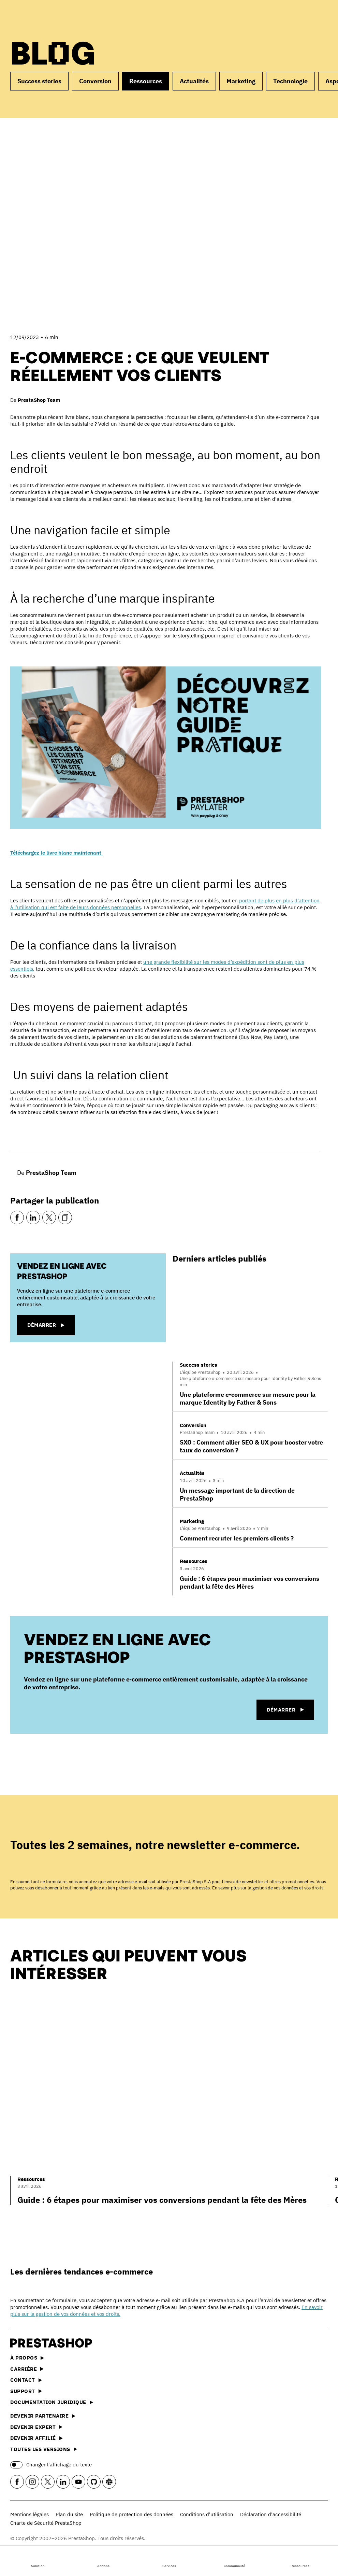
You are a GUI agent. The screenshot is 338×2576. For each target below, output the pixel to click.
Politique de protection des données (131, 2514)
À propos (27, 2357)
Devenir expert (36, 2427)
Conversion (95, 81)
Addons (103, 2560)
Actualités (194, 81)
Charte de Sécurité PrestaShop (46, 2523)
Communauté (234, 2560)
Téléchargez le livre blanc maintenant (56, 852)
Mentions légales (29, 2514)
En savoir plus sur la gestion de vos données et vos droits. (268, 1888)
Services (169, 2560)
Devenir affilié (36, 2438)
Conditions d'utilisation (206, 2514)
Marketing (240, 81)
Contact (26, 2380)
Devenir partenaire (42, 2415)
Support (26, 2391)
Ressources (300, 2560)
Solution (38, 2560)
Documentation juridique (51, 2402)
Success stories (39, 81)
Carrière (27, 2369)
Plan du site (69, 2514)
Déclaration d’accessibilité (270, 2514)
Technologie (290, 81)
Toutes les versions (43, 2449)
